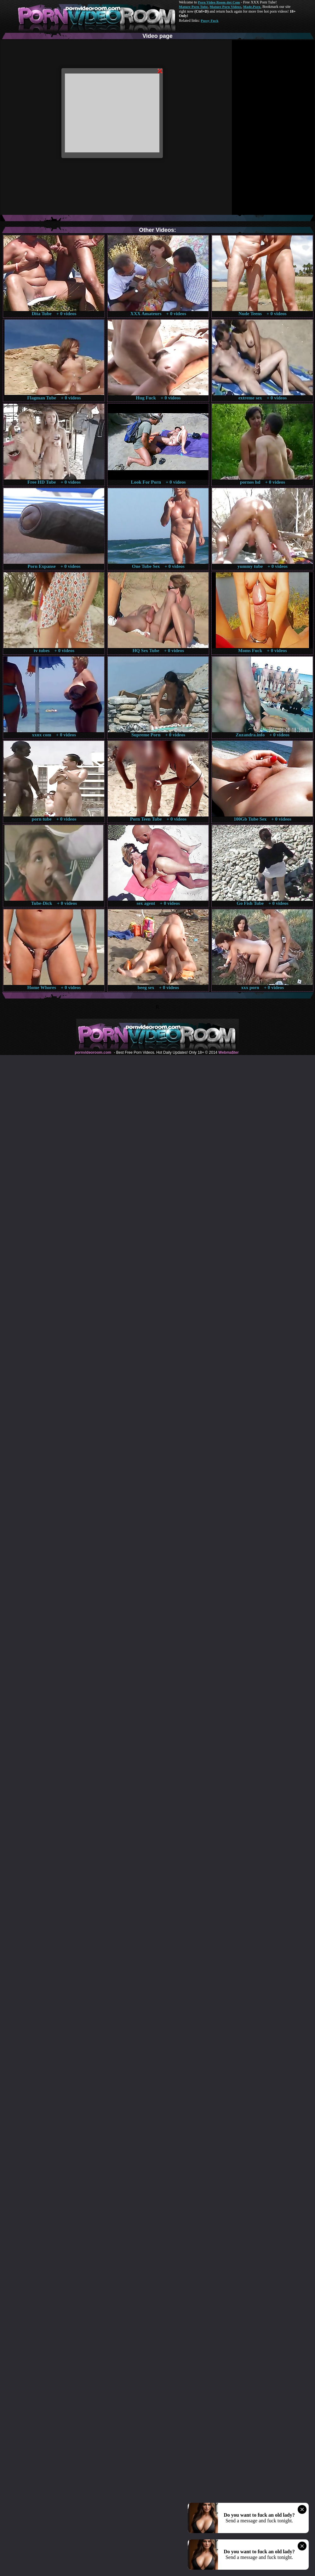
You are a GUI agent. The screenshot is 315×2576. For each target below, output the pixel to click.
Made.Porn (252, 7)
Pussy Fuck (209, 20)
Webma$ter (228, 1052)
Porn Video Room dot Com (219, 2)
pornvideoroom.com (93, 1052)
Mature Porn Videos (225, 7)
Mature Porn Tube (193, 7)
